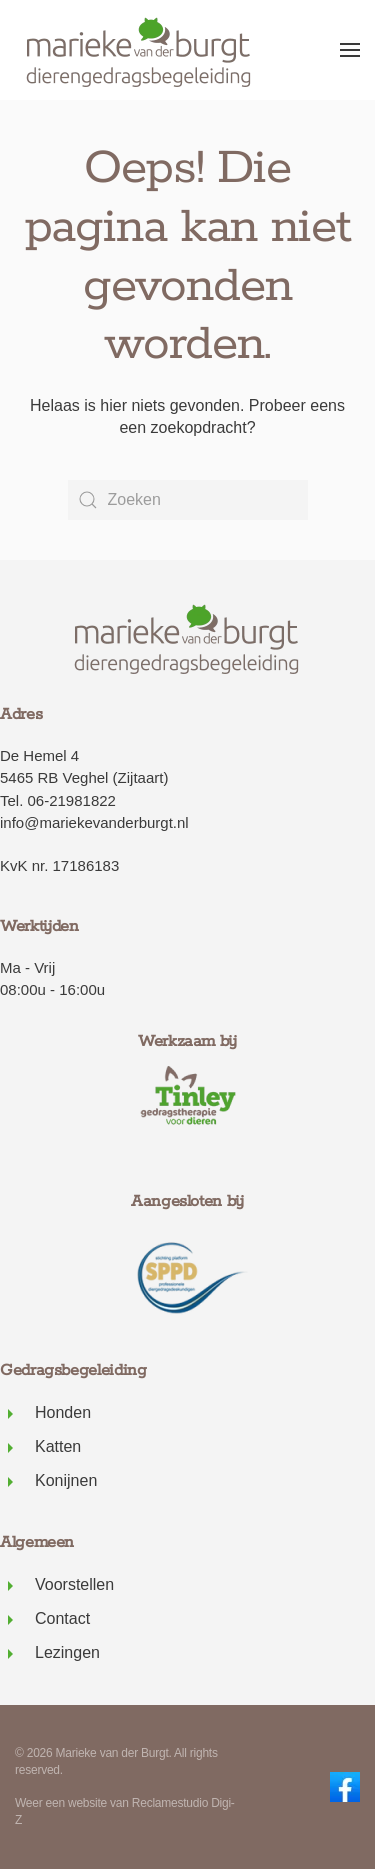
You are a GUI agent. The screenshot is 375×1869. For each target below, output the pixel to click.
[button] (350, 50)
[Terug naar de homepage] (140, 50)
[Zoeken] (188, 500)
